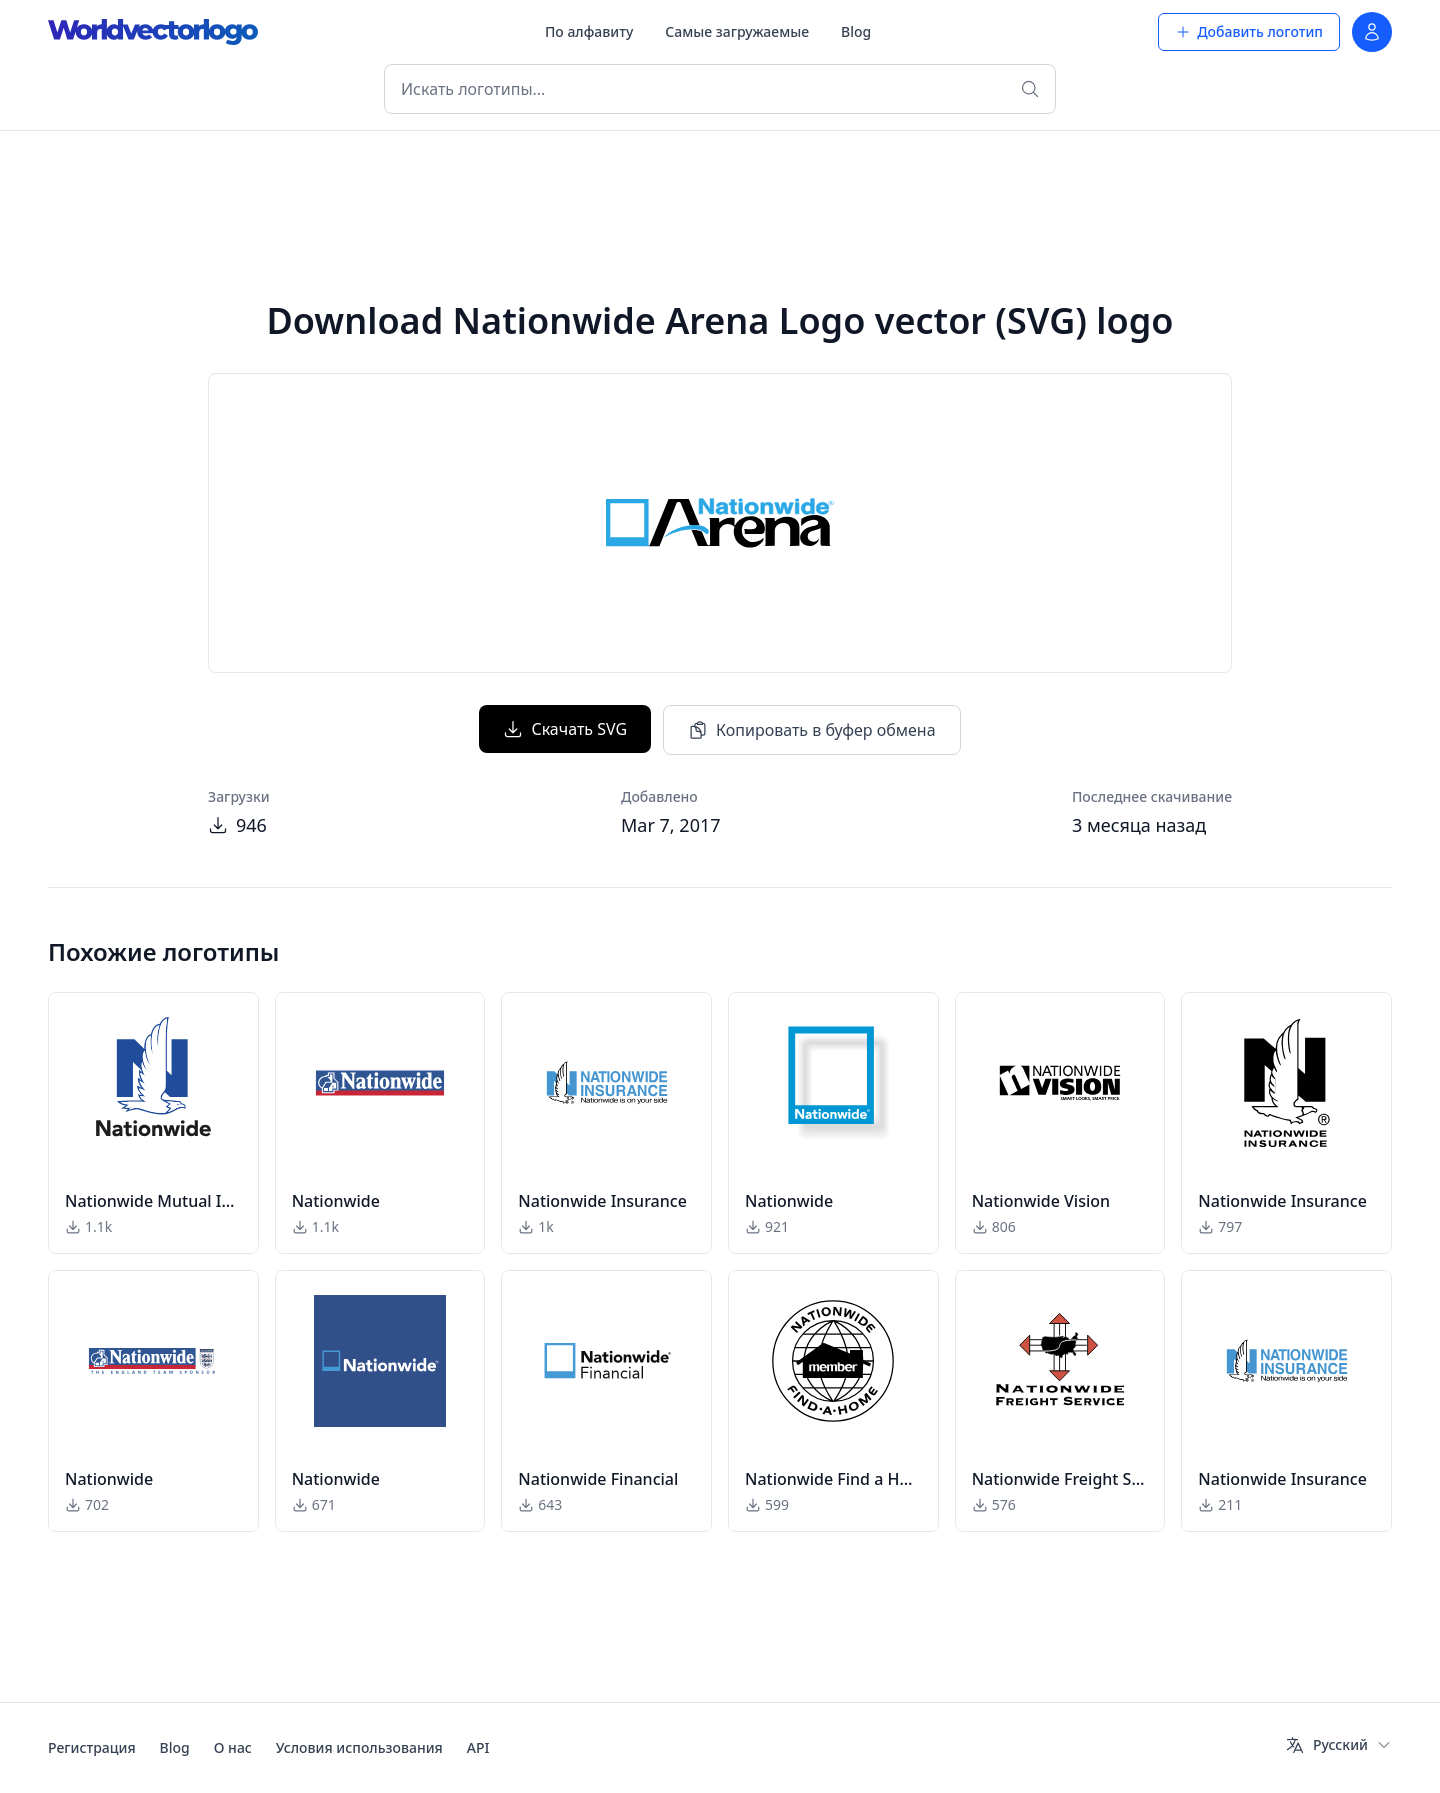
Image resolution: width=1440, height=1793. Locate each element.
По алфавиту (589, 31)
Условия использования (359, 1747)
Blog (856, 31)
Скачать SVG (565, 729)
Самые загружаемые (737, 31)
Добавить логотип (1249, 31)
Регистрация (92, 1747)
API (478, 1747)
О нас (233, 1747)
